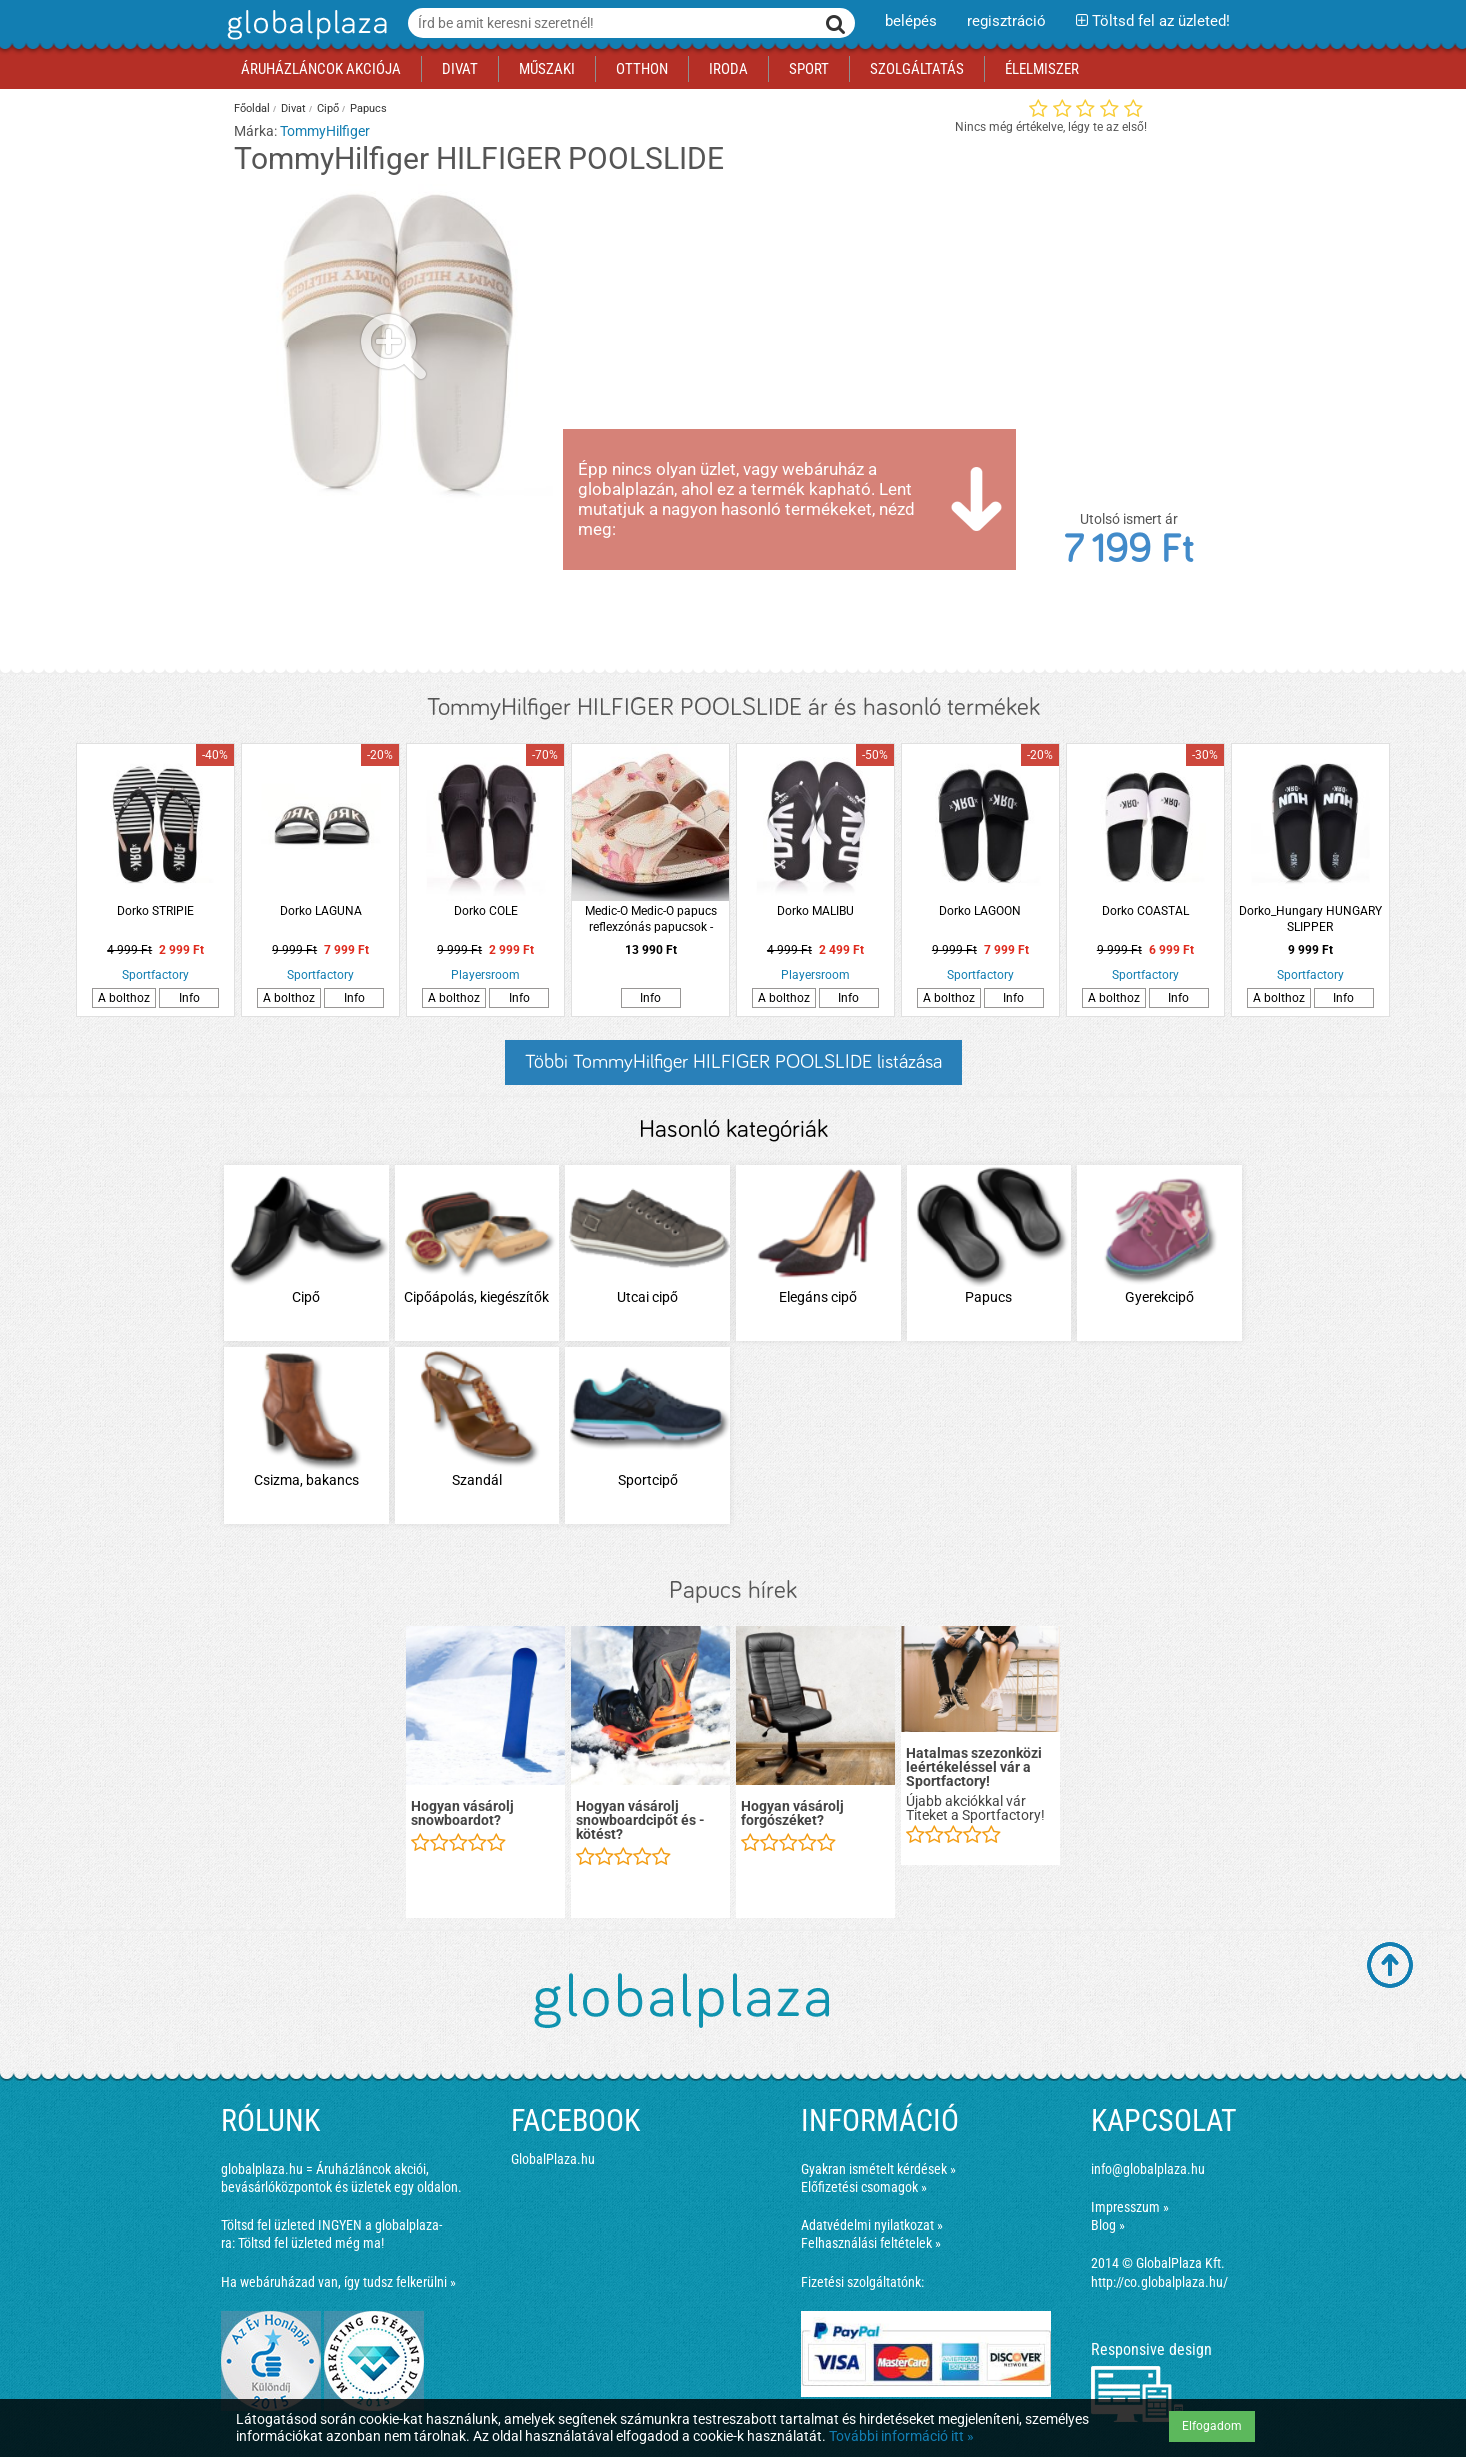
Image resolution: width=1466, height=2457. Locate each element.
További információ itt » (901, 2436)
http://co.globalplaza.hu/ (1159, 2282)
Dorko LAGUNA (321, 911)
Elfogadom (1212, 2426)
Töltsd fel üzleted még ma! (311, 2243)
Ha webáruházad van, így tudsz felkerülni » (338, 2282)
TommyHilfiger (325, 131)
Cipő (328, 108)
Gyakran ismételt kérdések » (878, 2169)
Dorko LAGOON (980, 911)
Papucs (368, 108)
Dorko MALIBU (815, 911)
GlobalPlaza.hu (553, 2159)
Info (189, 998)
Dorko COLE (486, 911)
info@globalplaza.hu (1148, 2169)
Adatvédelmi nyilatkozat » (872, 2225)
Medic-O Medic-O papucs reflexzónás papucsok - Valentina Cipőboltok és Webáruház (651, 919)
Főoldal (252, 108)
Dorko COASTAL (1145, 911)
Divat (293, 108)
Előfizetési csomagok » (864, 2187)
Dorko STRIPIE (155, 911)
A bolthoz (124, 998)
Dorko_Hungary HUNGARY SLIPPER (1310, 919)
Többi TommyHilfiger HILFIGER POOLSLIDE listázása (733, 1062)
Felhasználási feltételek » (871, 2243)
